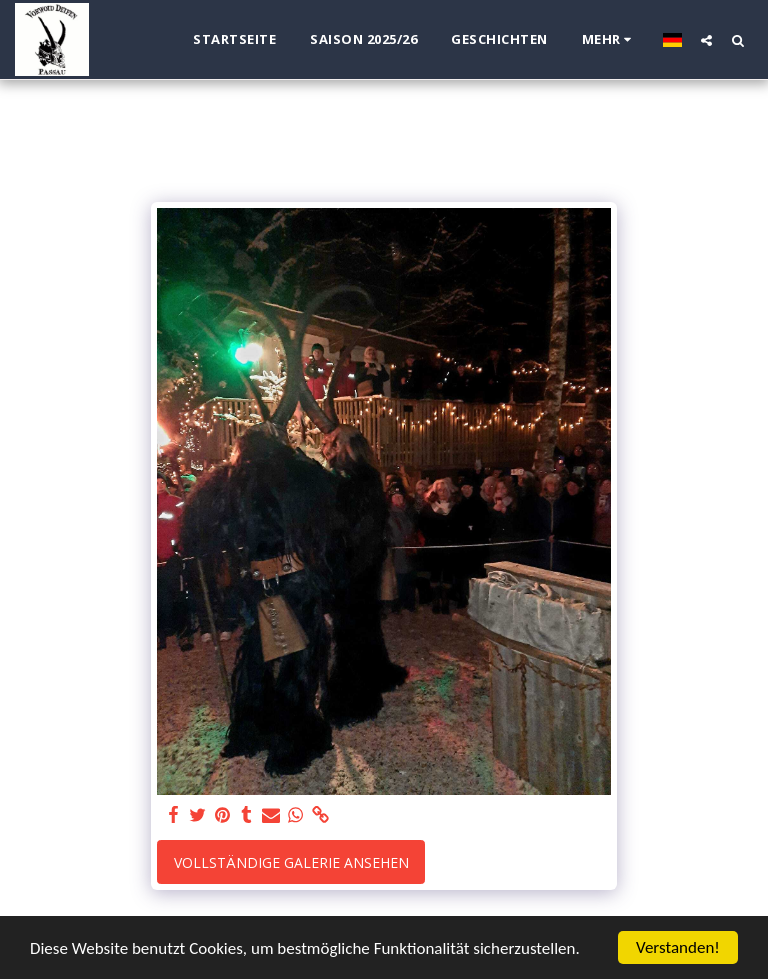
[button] (706, 40)
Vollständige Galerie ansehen (291, 862)
